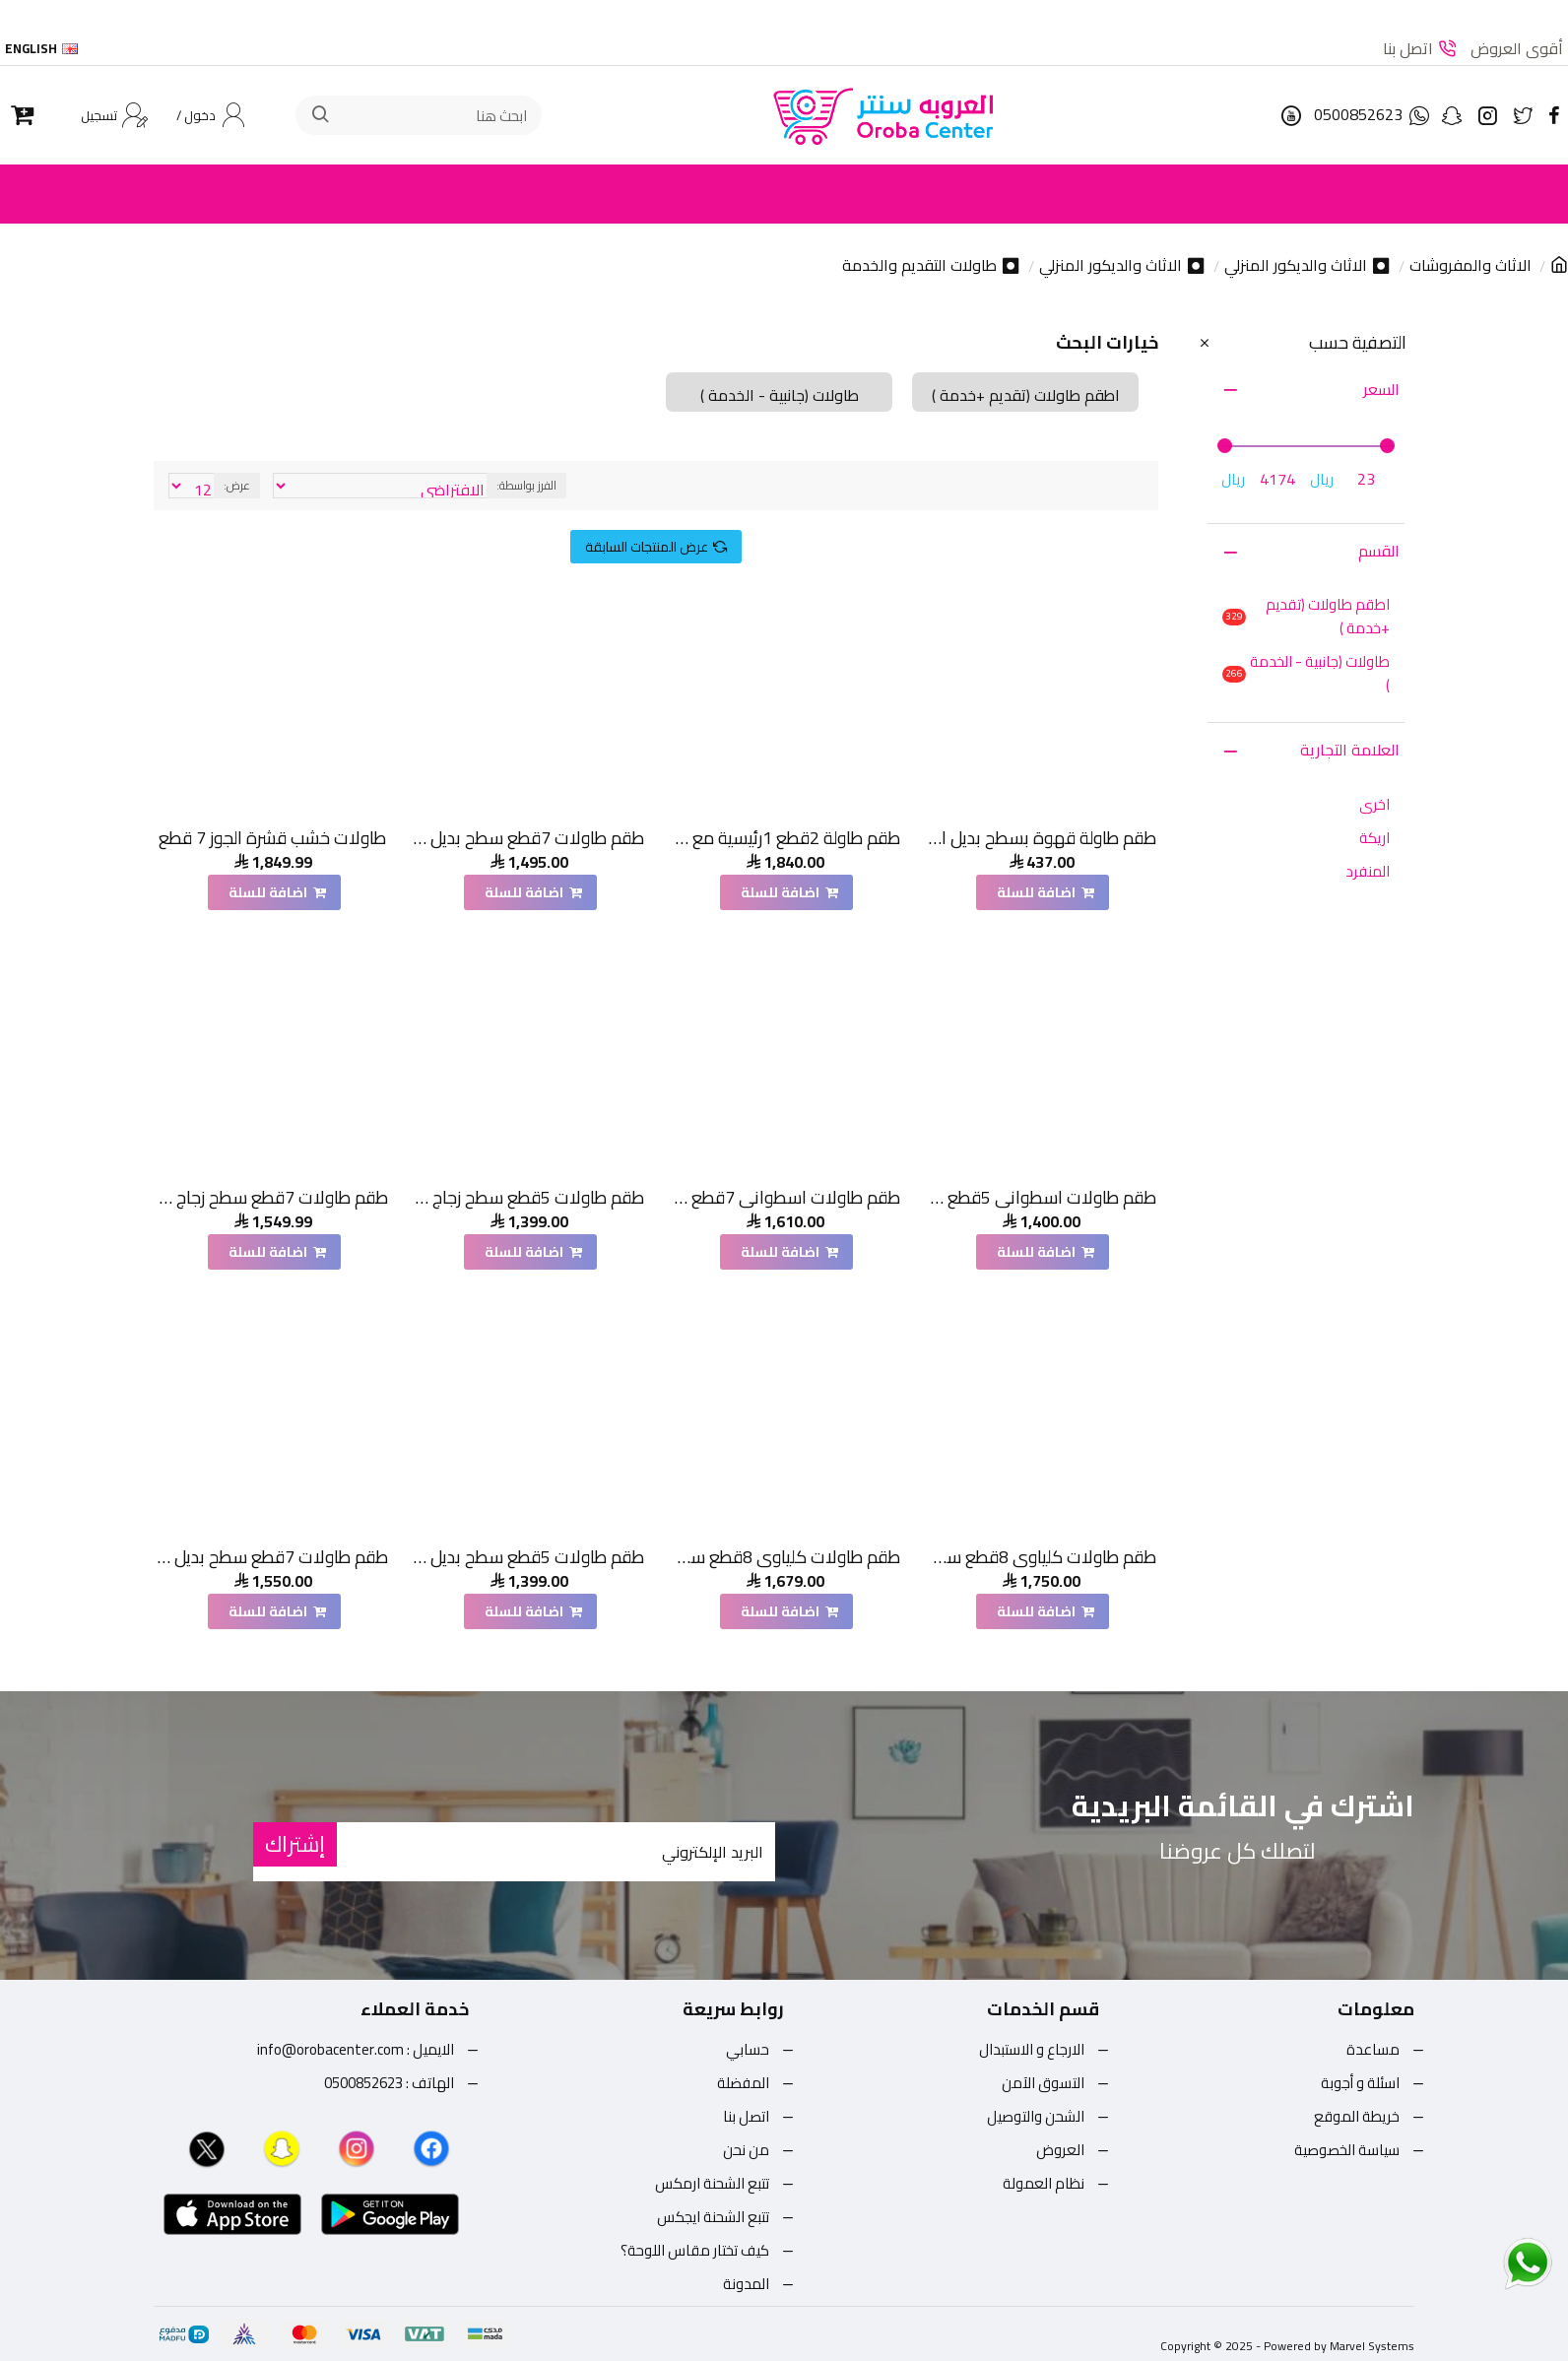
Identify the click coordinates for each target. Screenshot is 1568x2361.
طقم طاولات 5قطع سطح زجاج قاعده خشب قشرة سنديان (528, 1197)
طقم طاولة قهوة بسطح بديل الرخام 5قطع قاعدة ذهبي (1040, 837)
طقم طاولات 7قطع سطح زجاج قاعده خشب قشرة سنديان (272, 1197)
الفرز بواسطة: (526, 485)
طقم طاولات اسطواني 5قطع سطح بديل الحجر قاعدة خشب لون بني (1040, 1197)
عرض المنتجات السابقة (646, 546)
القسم (1379, 550)
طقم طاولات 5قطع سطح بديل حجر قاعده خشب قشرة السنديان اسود (528, 1556)
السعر (1381, 389)
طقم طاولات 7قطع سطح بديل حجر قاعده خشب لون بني (528, 837)
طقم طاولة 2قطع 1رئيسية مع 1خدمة (784, 837)
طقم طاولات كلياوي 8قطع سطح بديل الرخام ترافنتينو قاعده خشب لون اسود (1040, 1556)
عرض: (237, 485)
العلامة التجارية (1350, 749)
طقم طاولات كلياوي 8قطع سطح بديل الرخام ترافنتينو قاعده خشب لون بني (784, 1556)
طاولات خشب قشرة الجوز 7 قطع (272, 837)
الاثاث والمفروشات (1470, 266)
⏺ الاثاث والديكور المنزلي (1307, 266)
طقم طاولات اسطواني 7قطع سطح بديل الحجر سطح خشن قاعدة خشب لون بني (784, 1197)
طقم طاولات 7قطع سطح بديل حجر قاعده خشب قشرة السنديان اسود (272, 1556)
